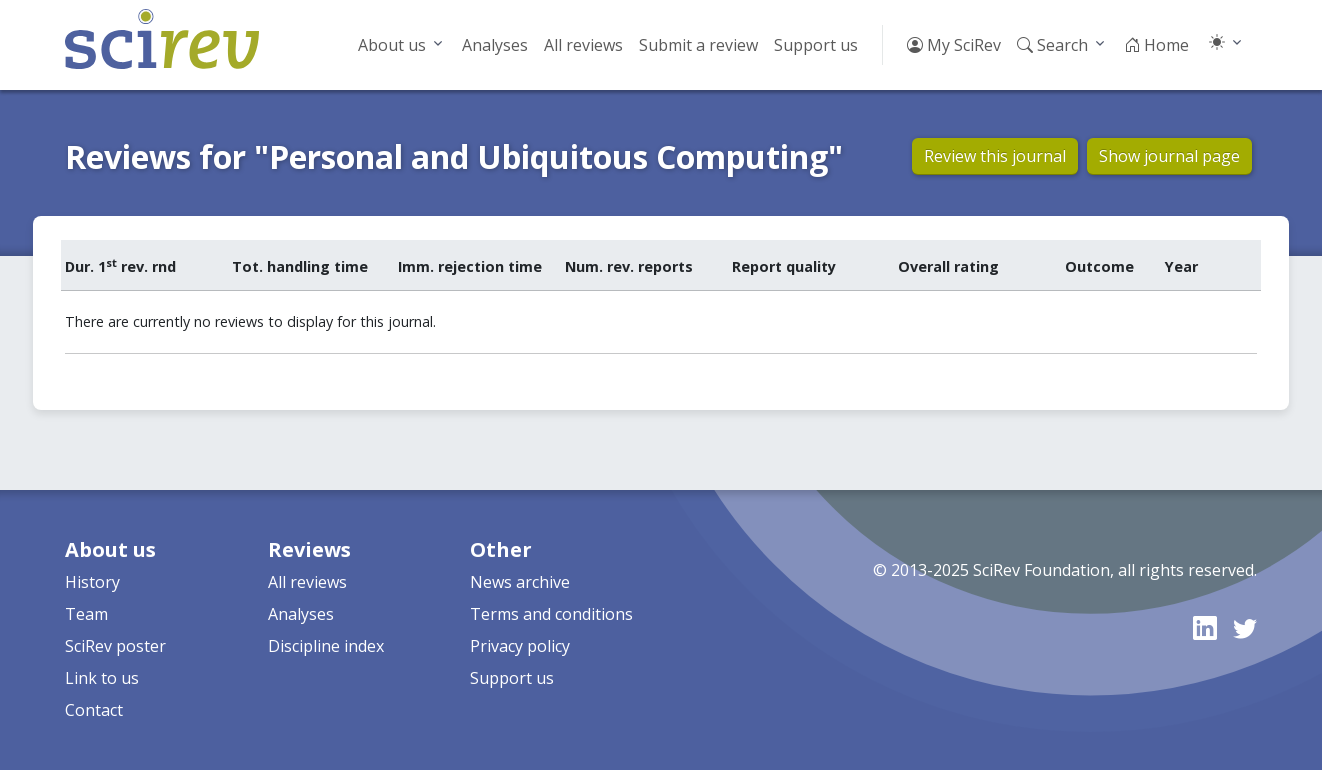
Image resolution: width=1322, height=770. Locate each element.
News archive (520, 582)
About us (392, 45)
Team (86, 614)
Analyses (495, 45)
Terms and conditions (551, 614)
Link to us (102, 678)
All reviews (583, 45)
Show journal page (1169, 156)
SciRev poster (115, 646)
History (92, 582)
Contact (94, 710)
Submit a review (698, 45)
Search (1052, 45)
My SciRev (954, 45)
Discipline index (326, 646)
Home (1156, 45)
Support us (816, 45)
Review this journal (995, 156)
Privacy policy (520, 646)
